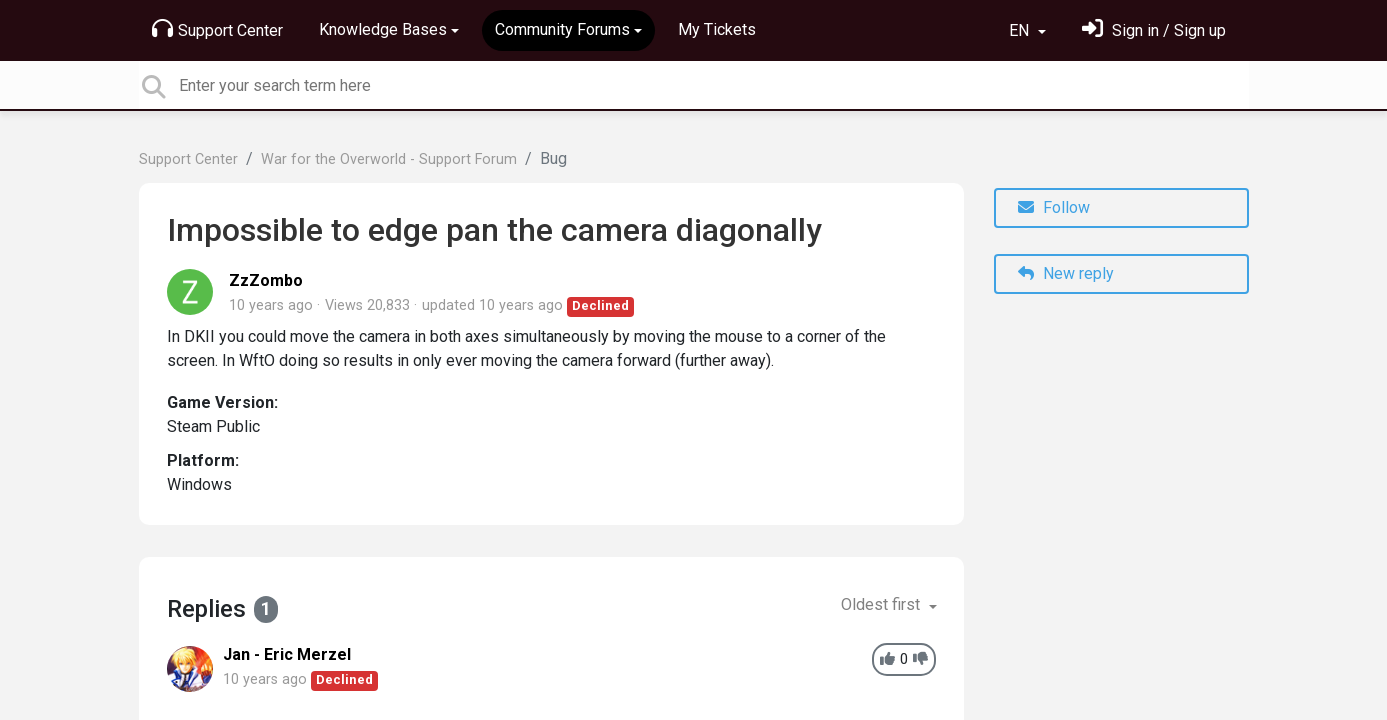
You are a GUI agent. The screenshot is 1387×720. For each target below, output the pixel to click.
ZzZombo (266, 280)
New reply (1066, 273)
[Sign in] (1154, 30)
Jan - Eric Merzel (287, 654)
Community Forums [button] (562, 29)
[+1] (887, 659)
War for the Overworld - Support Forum (389, 159)
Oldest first (882, 604)
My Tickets (717, 29)
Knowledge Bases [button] (383, 29)
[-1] (920, 659)
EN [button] (1021, 30)
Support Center (217, 29)
